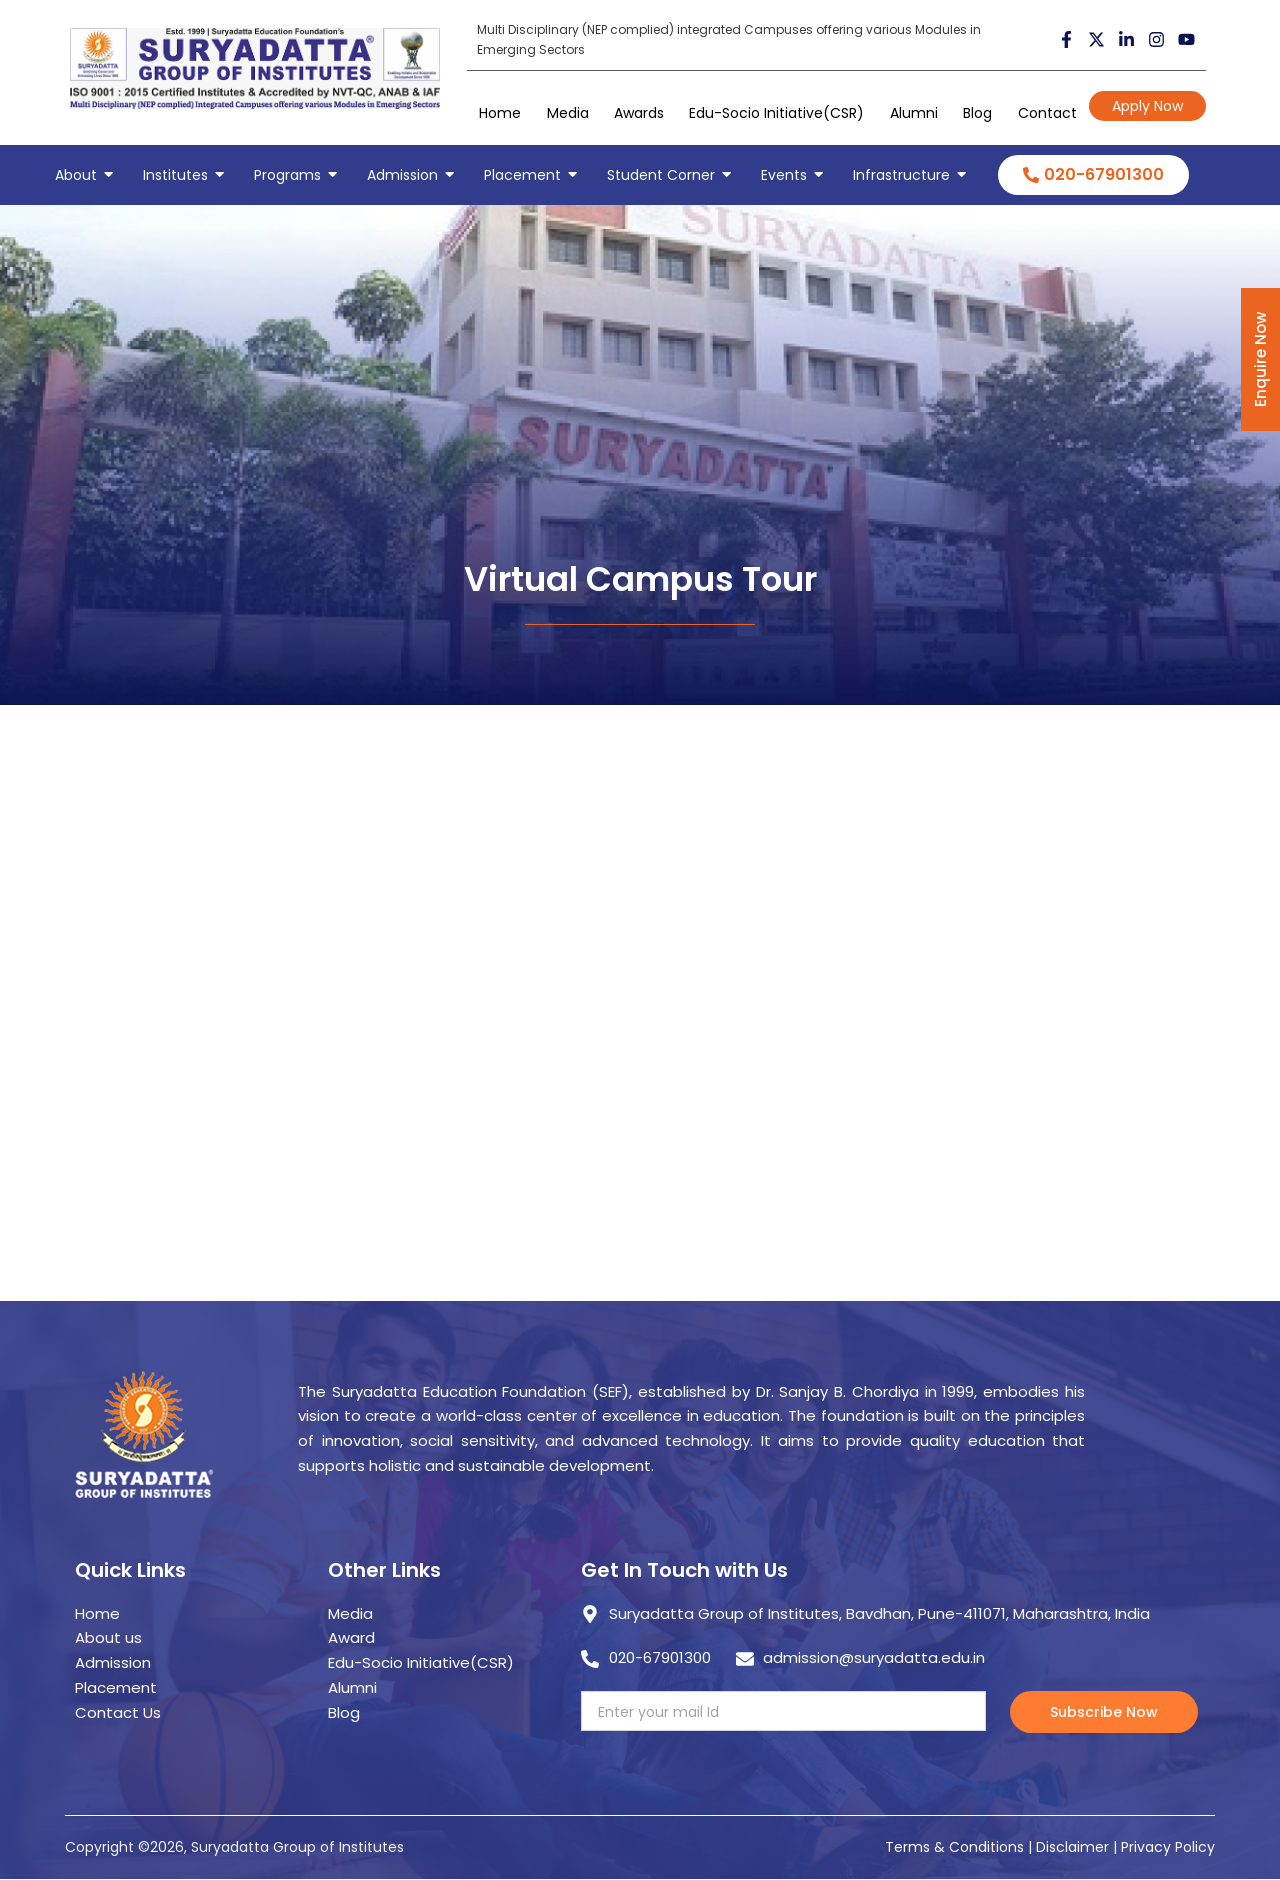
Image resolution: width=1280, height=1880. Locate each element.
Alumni (914, 113)
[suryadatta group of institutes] (255, 68)
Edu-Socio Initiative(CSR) (776, 113)
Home (500, 113)
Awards (639, 113)
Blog (977, 113)
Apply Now (1147, 106)
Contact (1047, 113)
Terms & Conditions (954, 1847)
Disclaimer (1074, 1847)
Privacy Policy (1168, 1847)
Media (568, 113)
